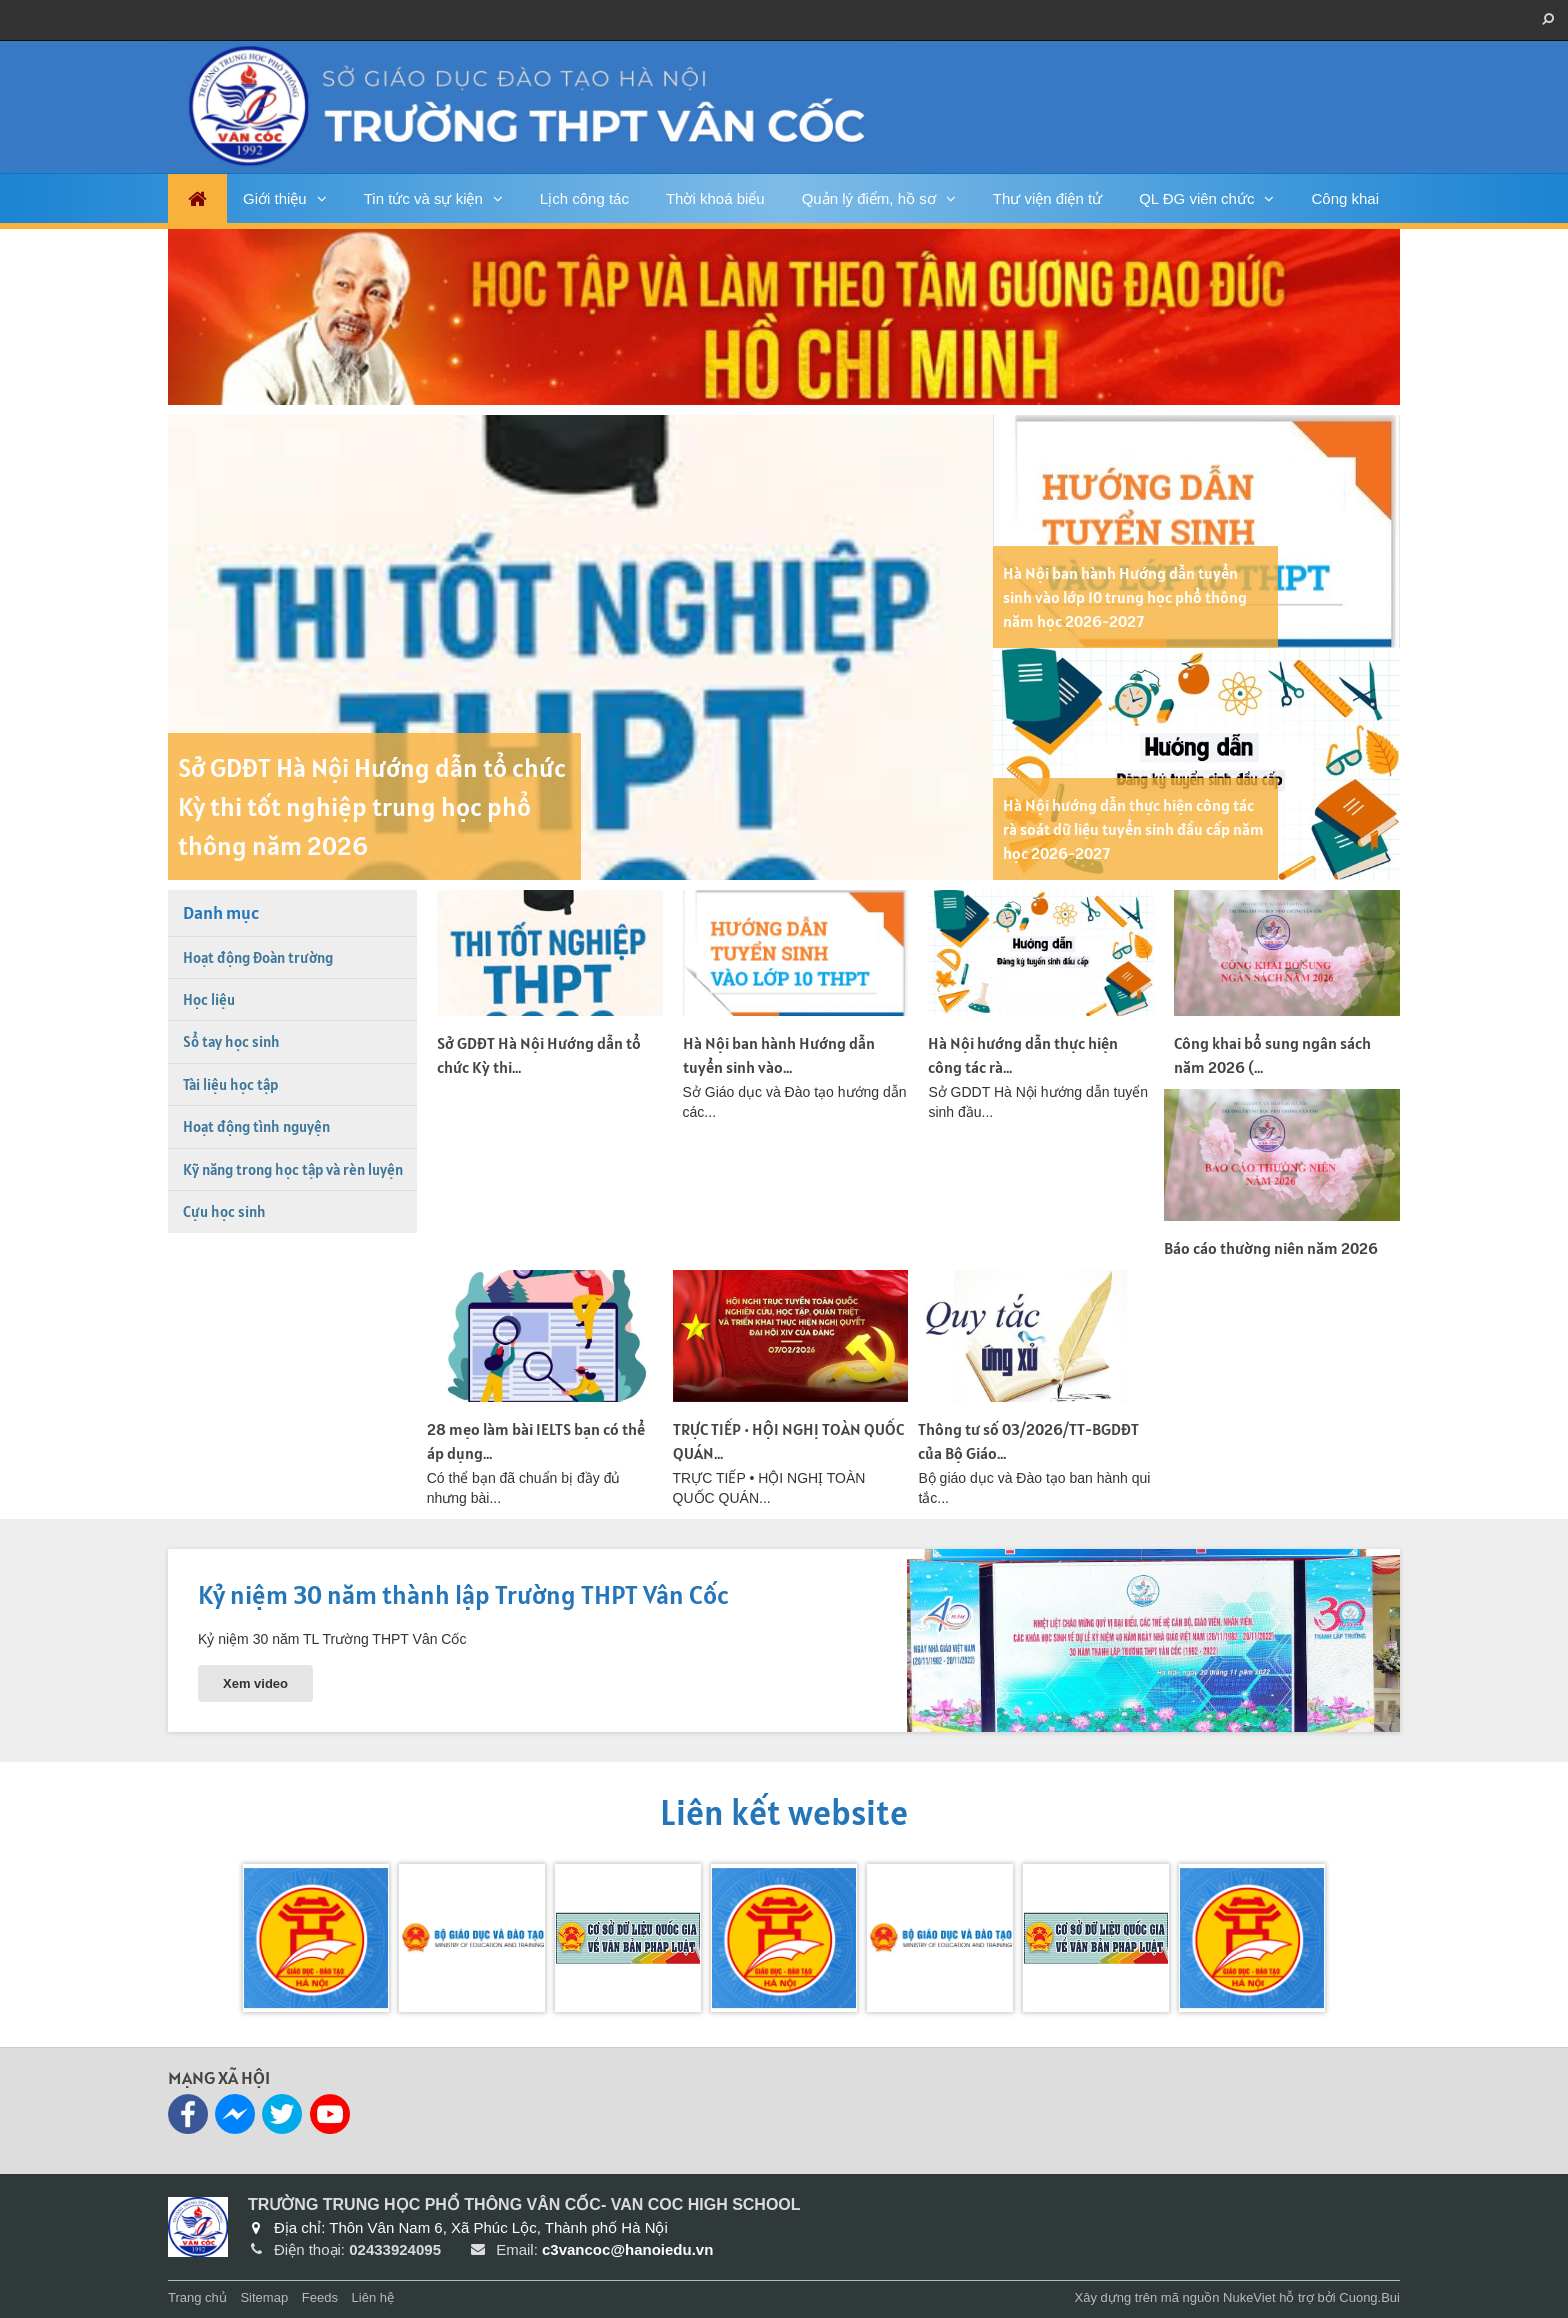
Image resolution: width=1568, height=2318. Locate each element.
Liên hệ (373, 2297)
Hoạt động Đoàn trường (258, 957)
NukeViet (1249, 2297)
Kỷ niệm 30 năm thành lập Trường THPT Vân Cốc (463, 1594)
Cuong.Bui (1369, 2297)
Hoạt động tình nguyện (256, 1126)
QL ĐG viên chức (1196, 198)
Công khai (1345, 198)
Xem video (255, 1683)
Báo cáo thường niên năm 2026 (1271, 1248)
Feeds (320, 2297)
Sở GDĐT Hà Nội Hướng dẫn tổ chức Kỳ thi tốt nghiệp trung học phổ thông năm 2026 (372, 806)
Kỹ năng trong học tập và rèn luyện (293, 1169)
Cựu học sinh (224, 1211)
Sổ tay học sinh (231, 1041)
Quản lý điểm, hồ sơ (869, 198)
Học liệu (209, 999)
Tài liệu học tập (230, 1084)
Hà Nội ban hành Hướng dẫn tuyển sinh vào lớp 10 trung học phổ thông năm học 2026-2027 (1125, 597)
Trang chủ (197, 2297)
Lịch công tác (584, 198)
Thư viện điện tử (1047, 198)
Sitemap (264, 2297)
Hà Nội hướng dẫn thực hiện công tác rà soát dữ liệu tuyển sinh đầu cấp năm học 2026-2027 (1133, 829)
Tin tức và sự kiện (423, 198)
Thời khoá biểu (715, 198)
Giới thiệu (275, 198)
